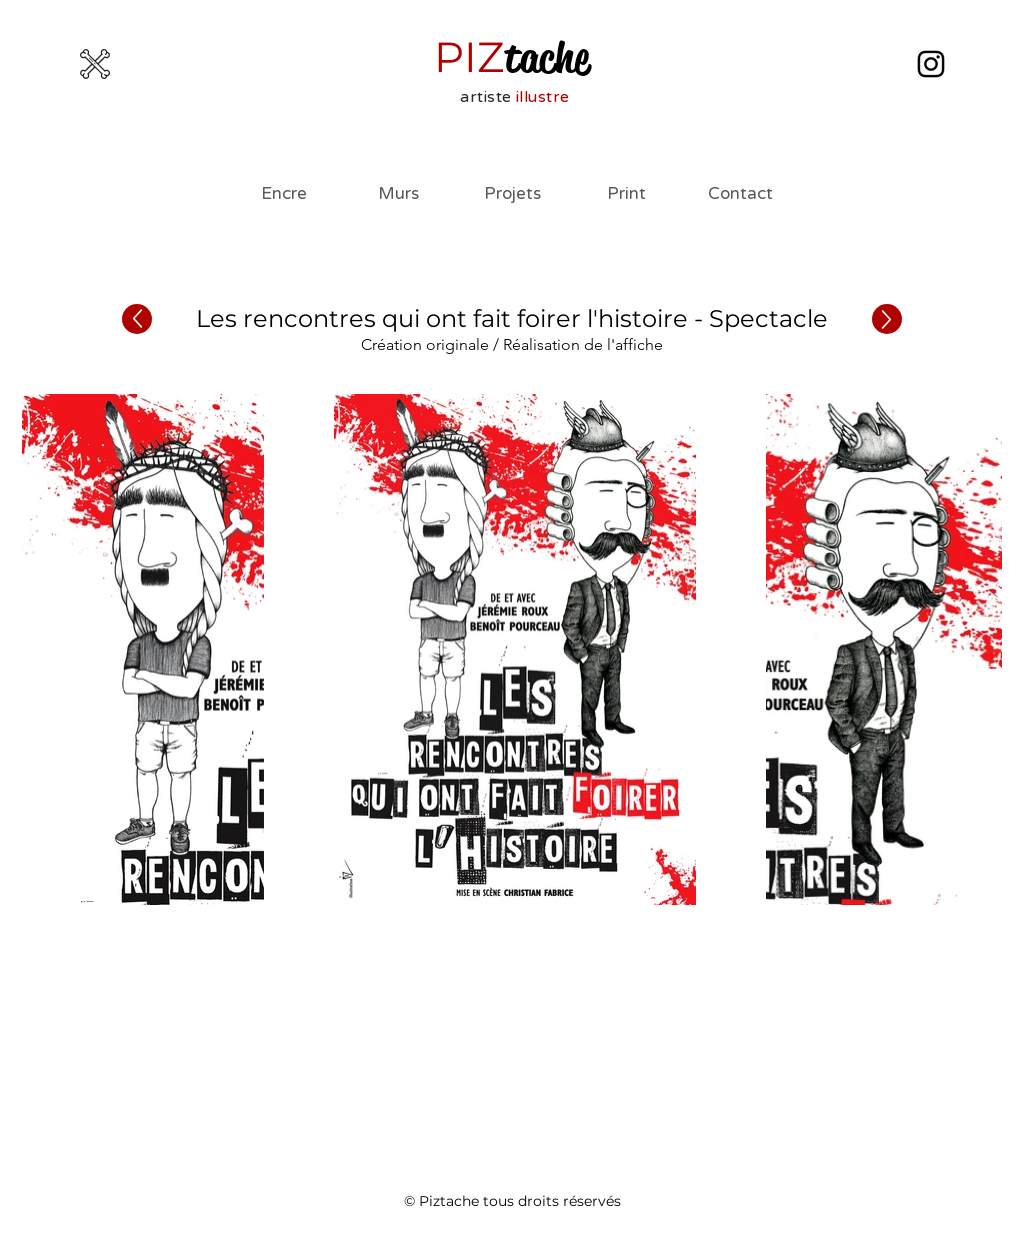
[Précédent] (137, 319)
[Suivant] (887, 319)
